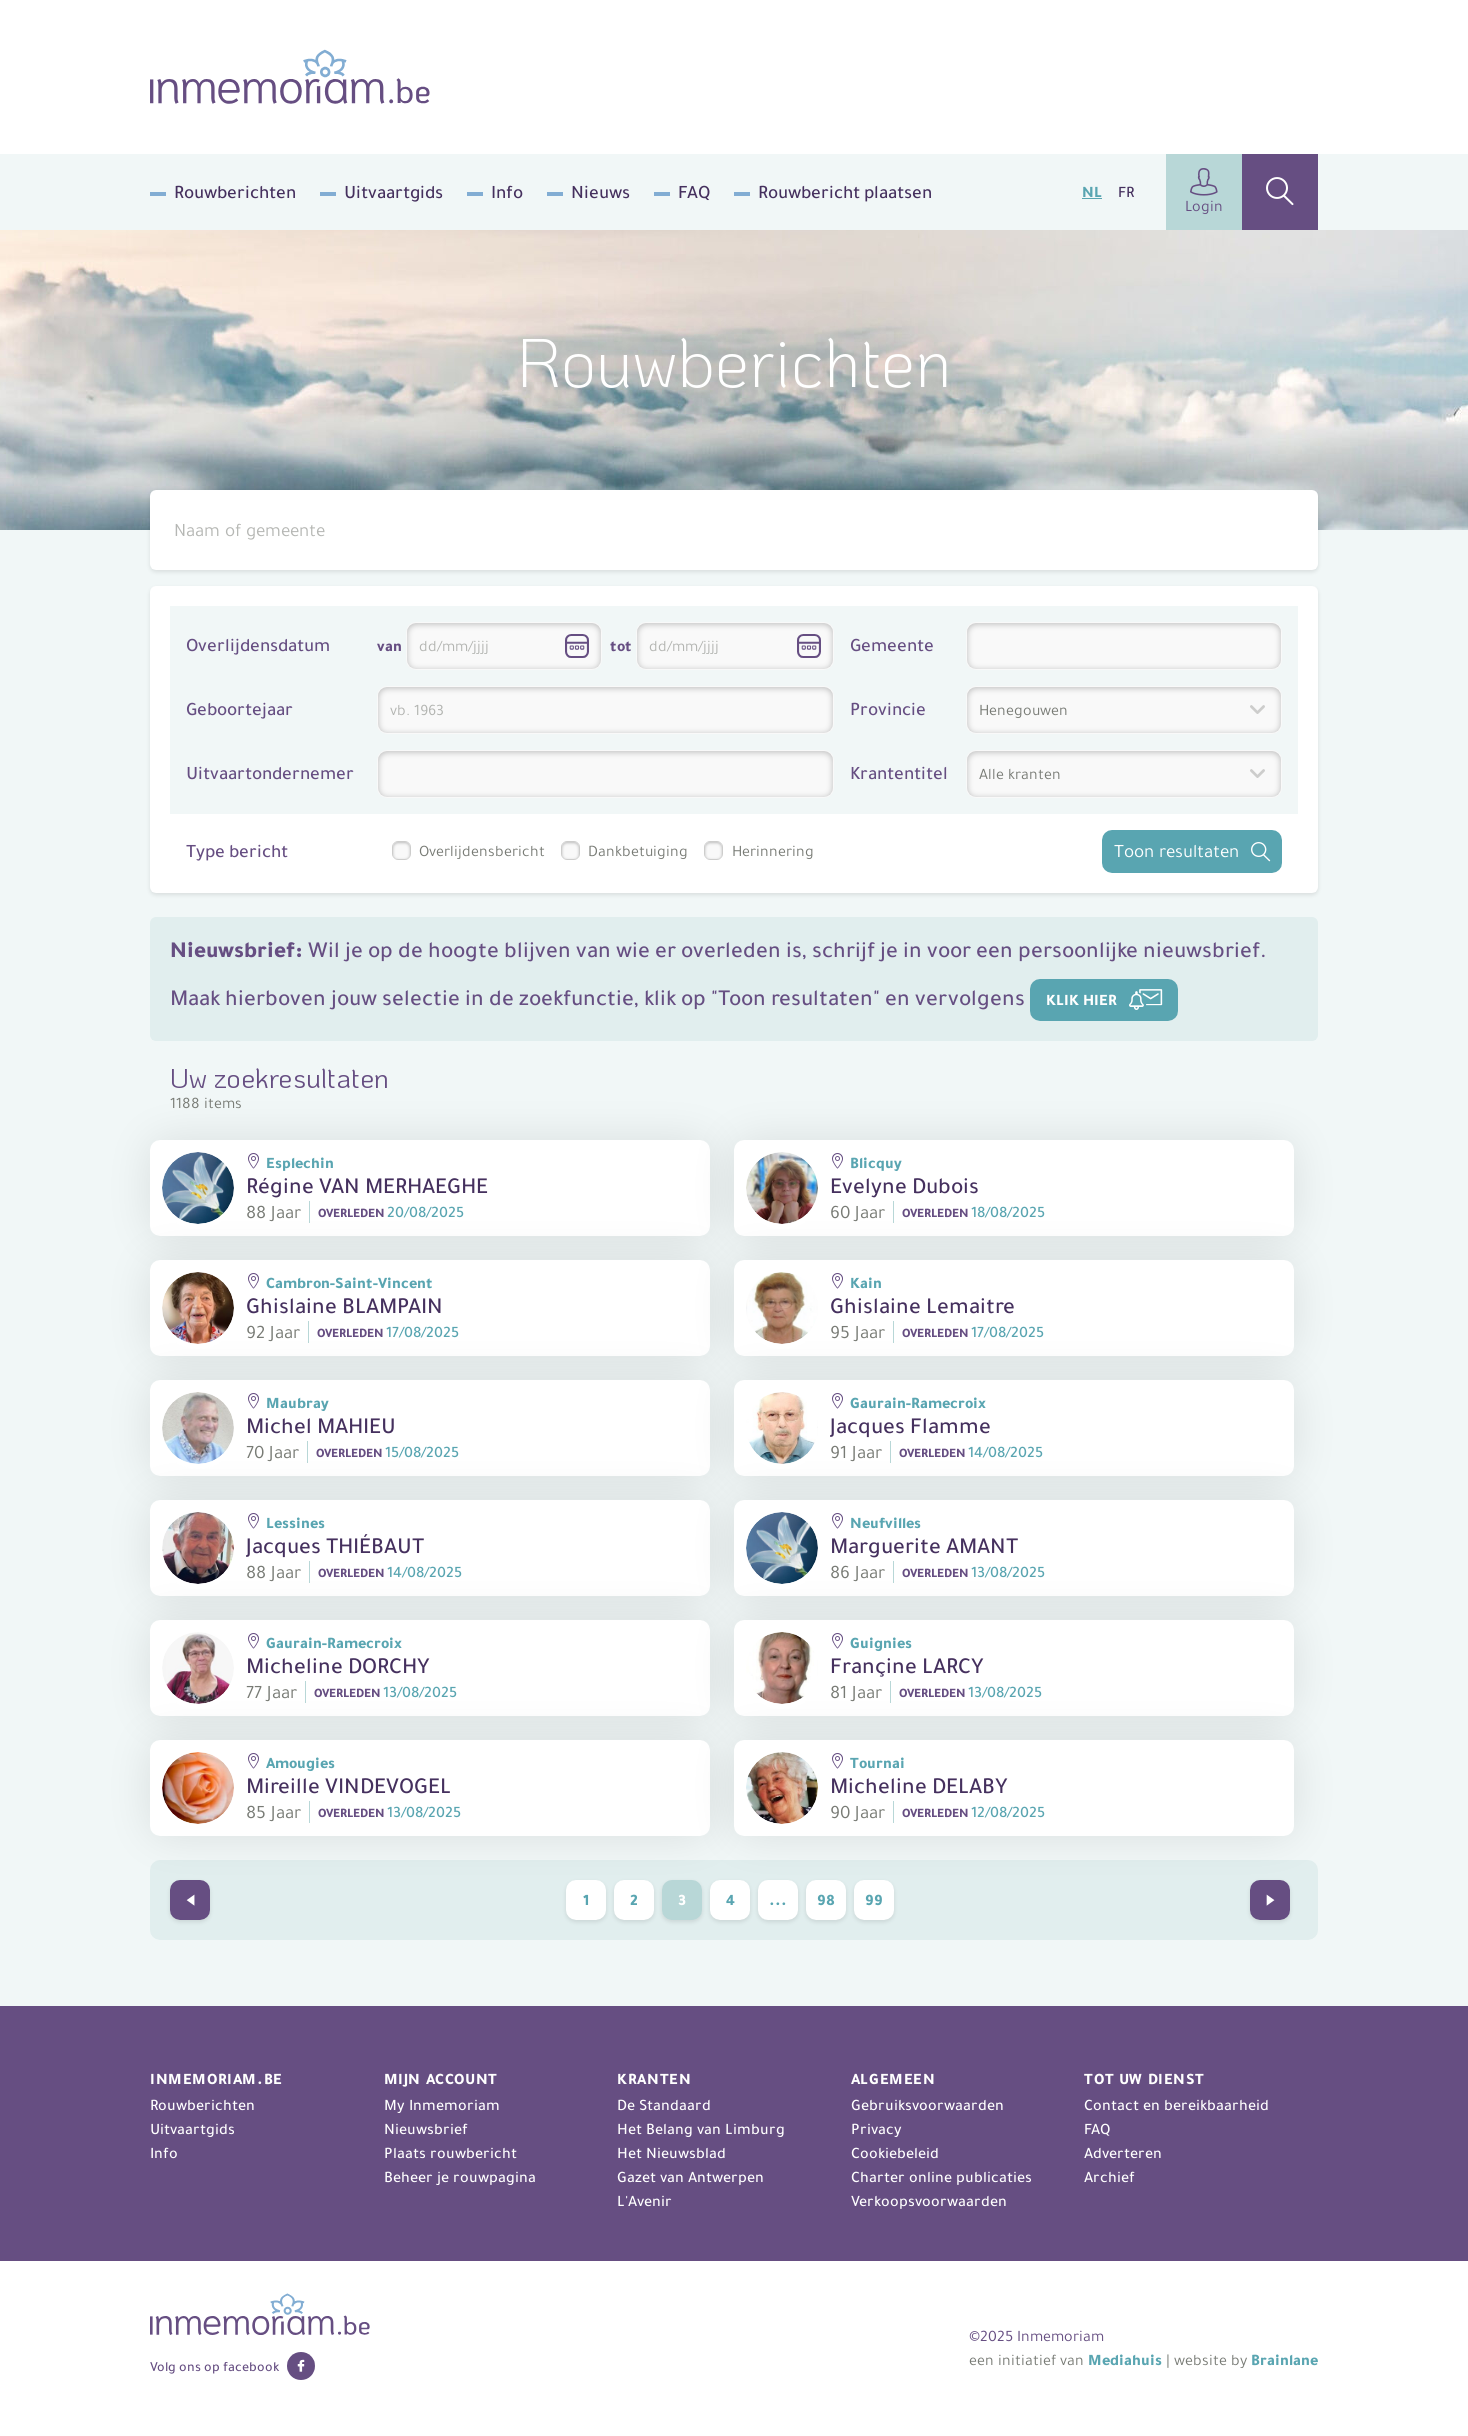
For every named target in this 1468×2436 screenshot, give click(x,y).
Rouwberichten (235, 192)
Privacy (876, 2129)
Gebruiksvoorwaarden (927, 2105)
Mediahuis (1125, 2360)
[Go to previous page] (190, 1900)
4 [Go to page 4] (730, 1900)
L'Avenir (644, 2201)
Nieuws (600, 192)
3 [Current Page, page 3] (682, 1900)
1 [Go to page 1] (586, 1900)
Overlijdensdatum (258, 645)
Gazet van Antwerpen (690, 2177)
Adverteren (1123, 2153)
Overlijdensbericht (482, 851)
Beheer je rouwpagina (460, 2177)
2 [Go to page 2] (634, 1900)
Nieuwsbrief (426, 2129)
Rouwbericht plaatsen (845, 192)
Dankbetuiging (638, 851)
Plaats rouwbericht (450, 2153)
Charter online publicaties (941, 2177)
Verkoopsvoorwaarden (929, 2201)
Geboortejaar (239, 709)
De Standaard (664, 2105)
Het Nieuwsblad (671, 2153)
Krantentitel (899, 773)
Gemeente (892, 645)
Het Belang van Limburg (701, 2129)
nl (1092, 192)
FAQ (694, 192)
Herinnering (773, 851)
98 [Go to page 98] (826, 1900)
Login (1204, 191)
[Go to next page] (1270, 1900)
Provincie (888, 709)
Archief (1109, 2177)
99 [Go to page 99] (874, 1900)
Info (507, 192)
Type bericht (237, 851)
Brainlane (1284, 2360)
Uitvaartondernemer (270, 773)
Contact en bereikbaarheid (1176, 2105)
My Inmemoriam (442, 2105)
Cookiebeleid (895, 2153)
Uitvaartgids (393, 192)
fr (1126, 192)
